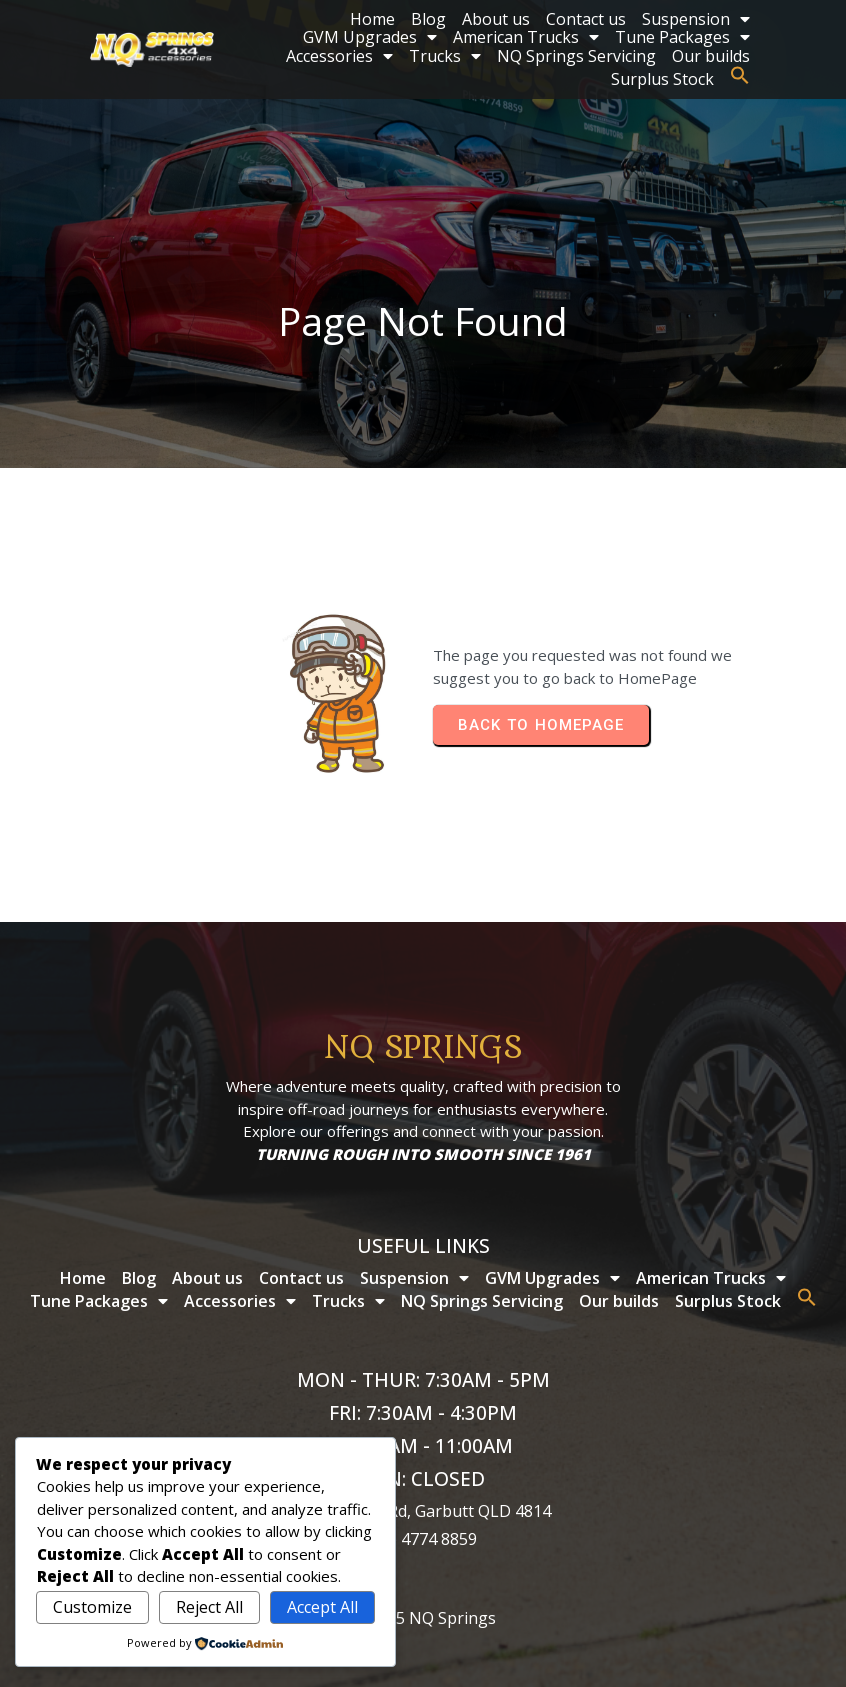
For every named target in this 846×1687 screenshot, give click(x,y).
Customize (92, 1607)
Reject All (209, 1607)
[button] (740, 75)
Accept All (322, 1607)
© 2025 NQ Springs (423, 1618)
